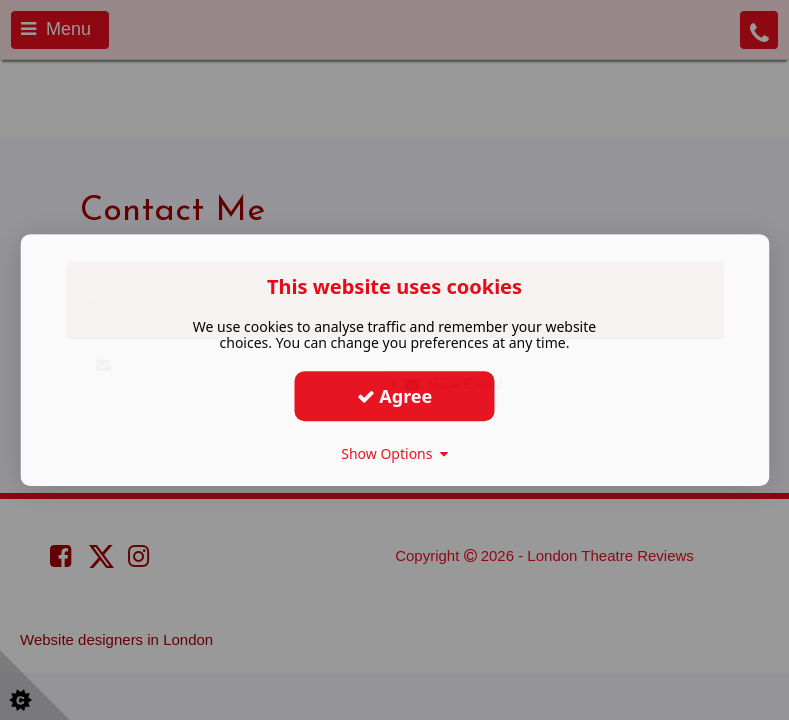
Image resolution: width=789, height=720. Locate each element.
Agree (395, 396)
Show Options (394, 453)
